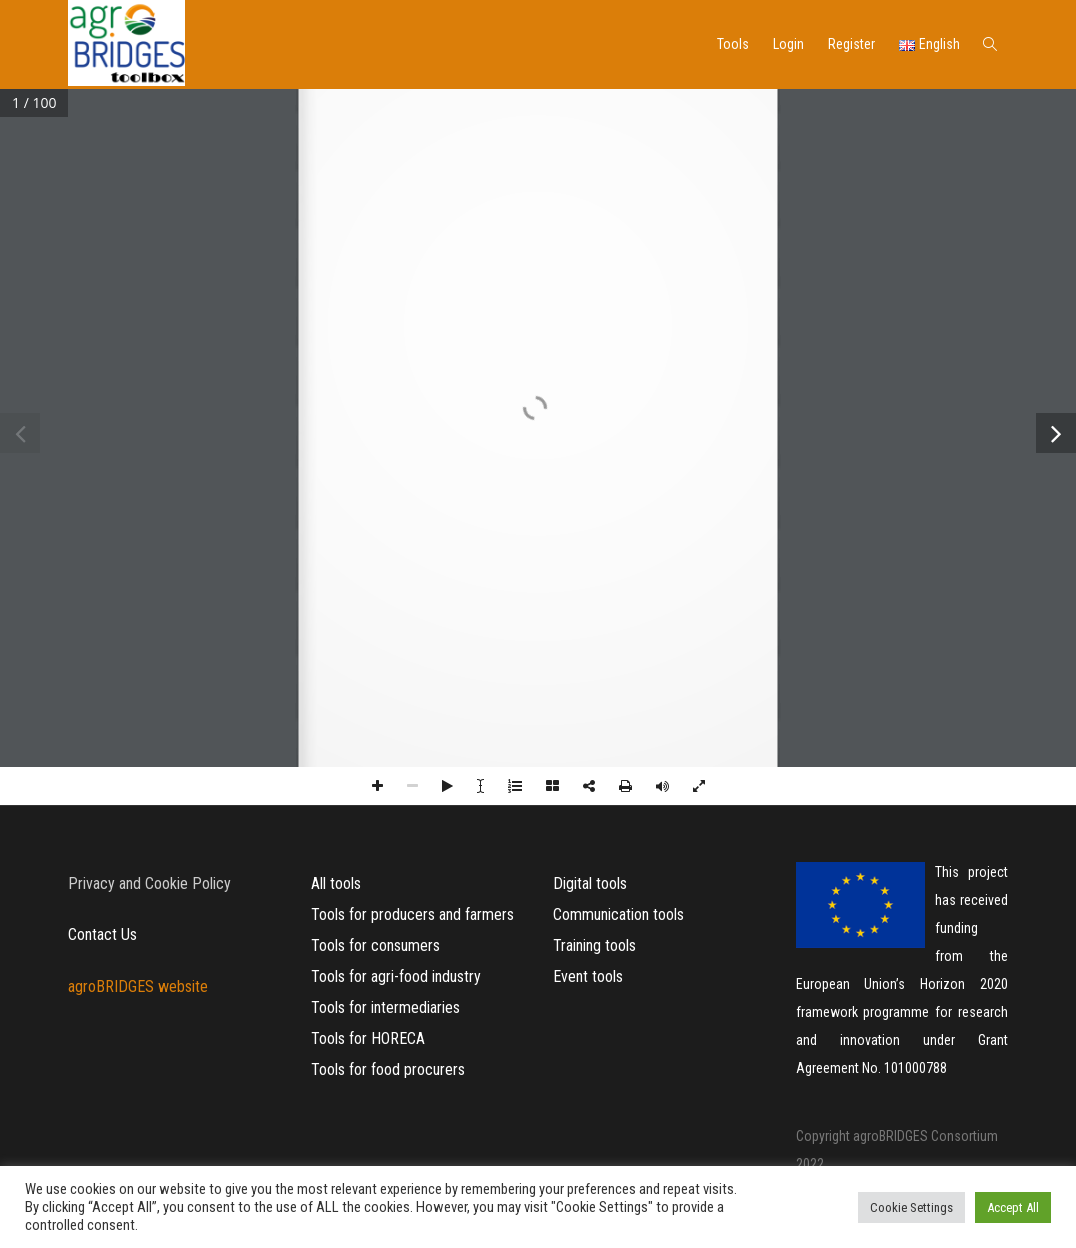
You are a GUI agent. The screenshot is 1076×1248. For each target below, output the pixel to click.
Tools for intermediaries (385, 1007)
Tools (733, 44)
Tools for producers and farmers (412, 914)
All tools (336, 883)
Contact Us (102, 934)
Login (788, 44)
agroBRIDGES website (138, 986)
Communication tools (618, 914)
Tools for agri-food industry (396, 976)
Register (851, 44)
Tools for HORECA (368, 1038)
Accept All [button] (1013, 1207)
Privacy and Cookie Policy (149, 883)
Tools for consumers (375, 945)
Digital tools (590, 883)
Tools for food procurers (388, 1069)
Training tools (594, 945)
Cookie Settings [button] (911, 1207)
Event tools (588, 976)
